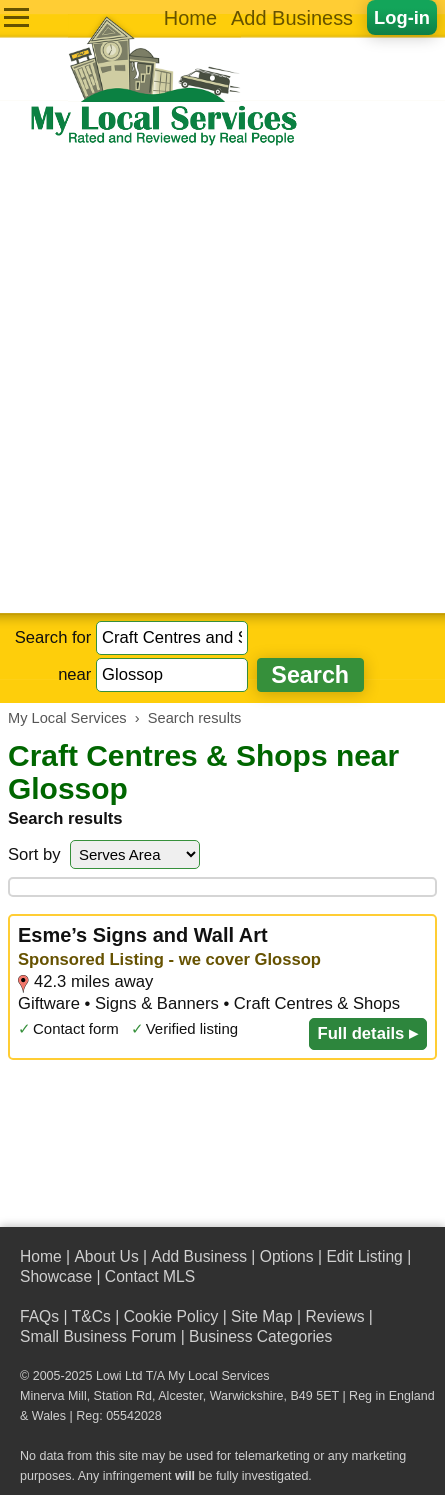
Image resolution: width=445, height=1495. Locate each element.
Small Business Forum (98, 1336)
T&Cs (91, 1316)
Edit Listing (364, 1256)
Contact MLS (150, 1276)
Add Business (292, 18)
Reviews (334, 1316)
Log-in (402, 17)
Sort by (34, 854)
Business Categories (260, 1336)
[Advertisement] (222, 380)
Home (190, 18)
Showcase (56, 1276)
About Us (106, 1256)
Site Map (262, 1316)
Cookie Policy (171, 1316)
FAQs (39, 1316)
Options (287, 1256)
